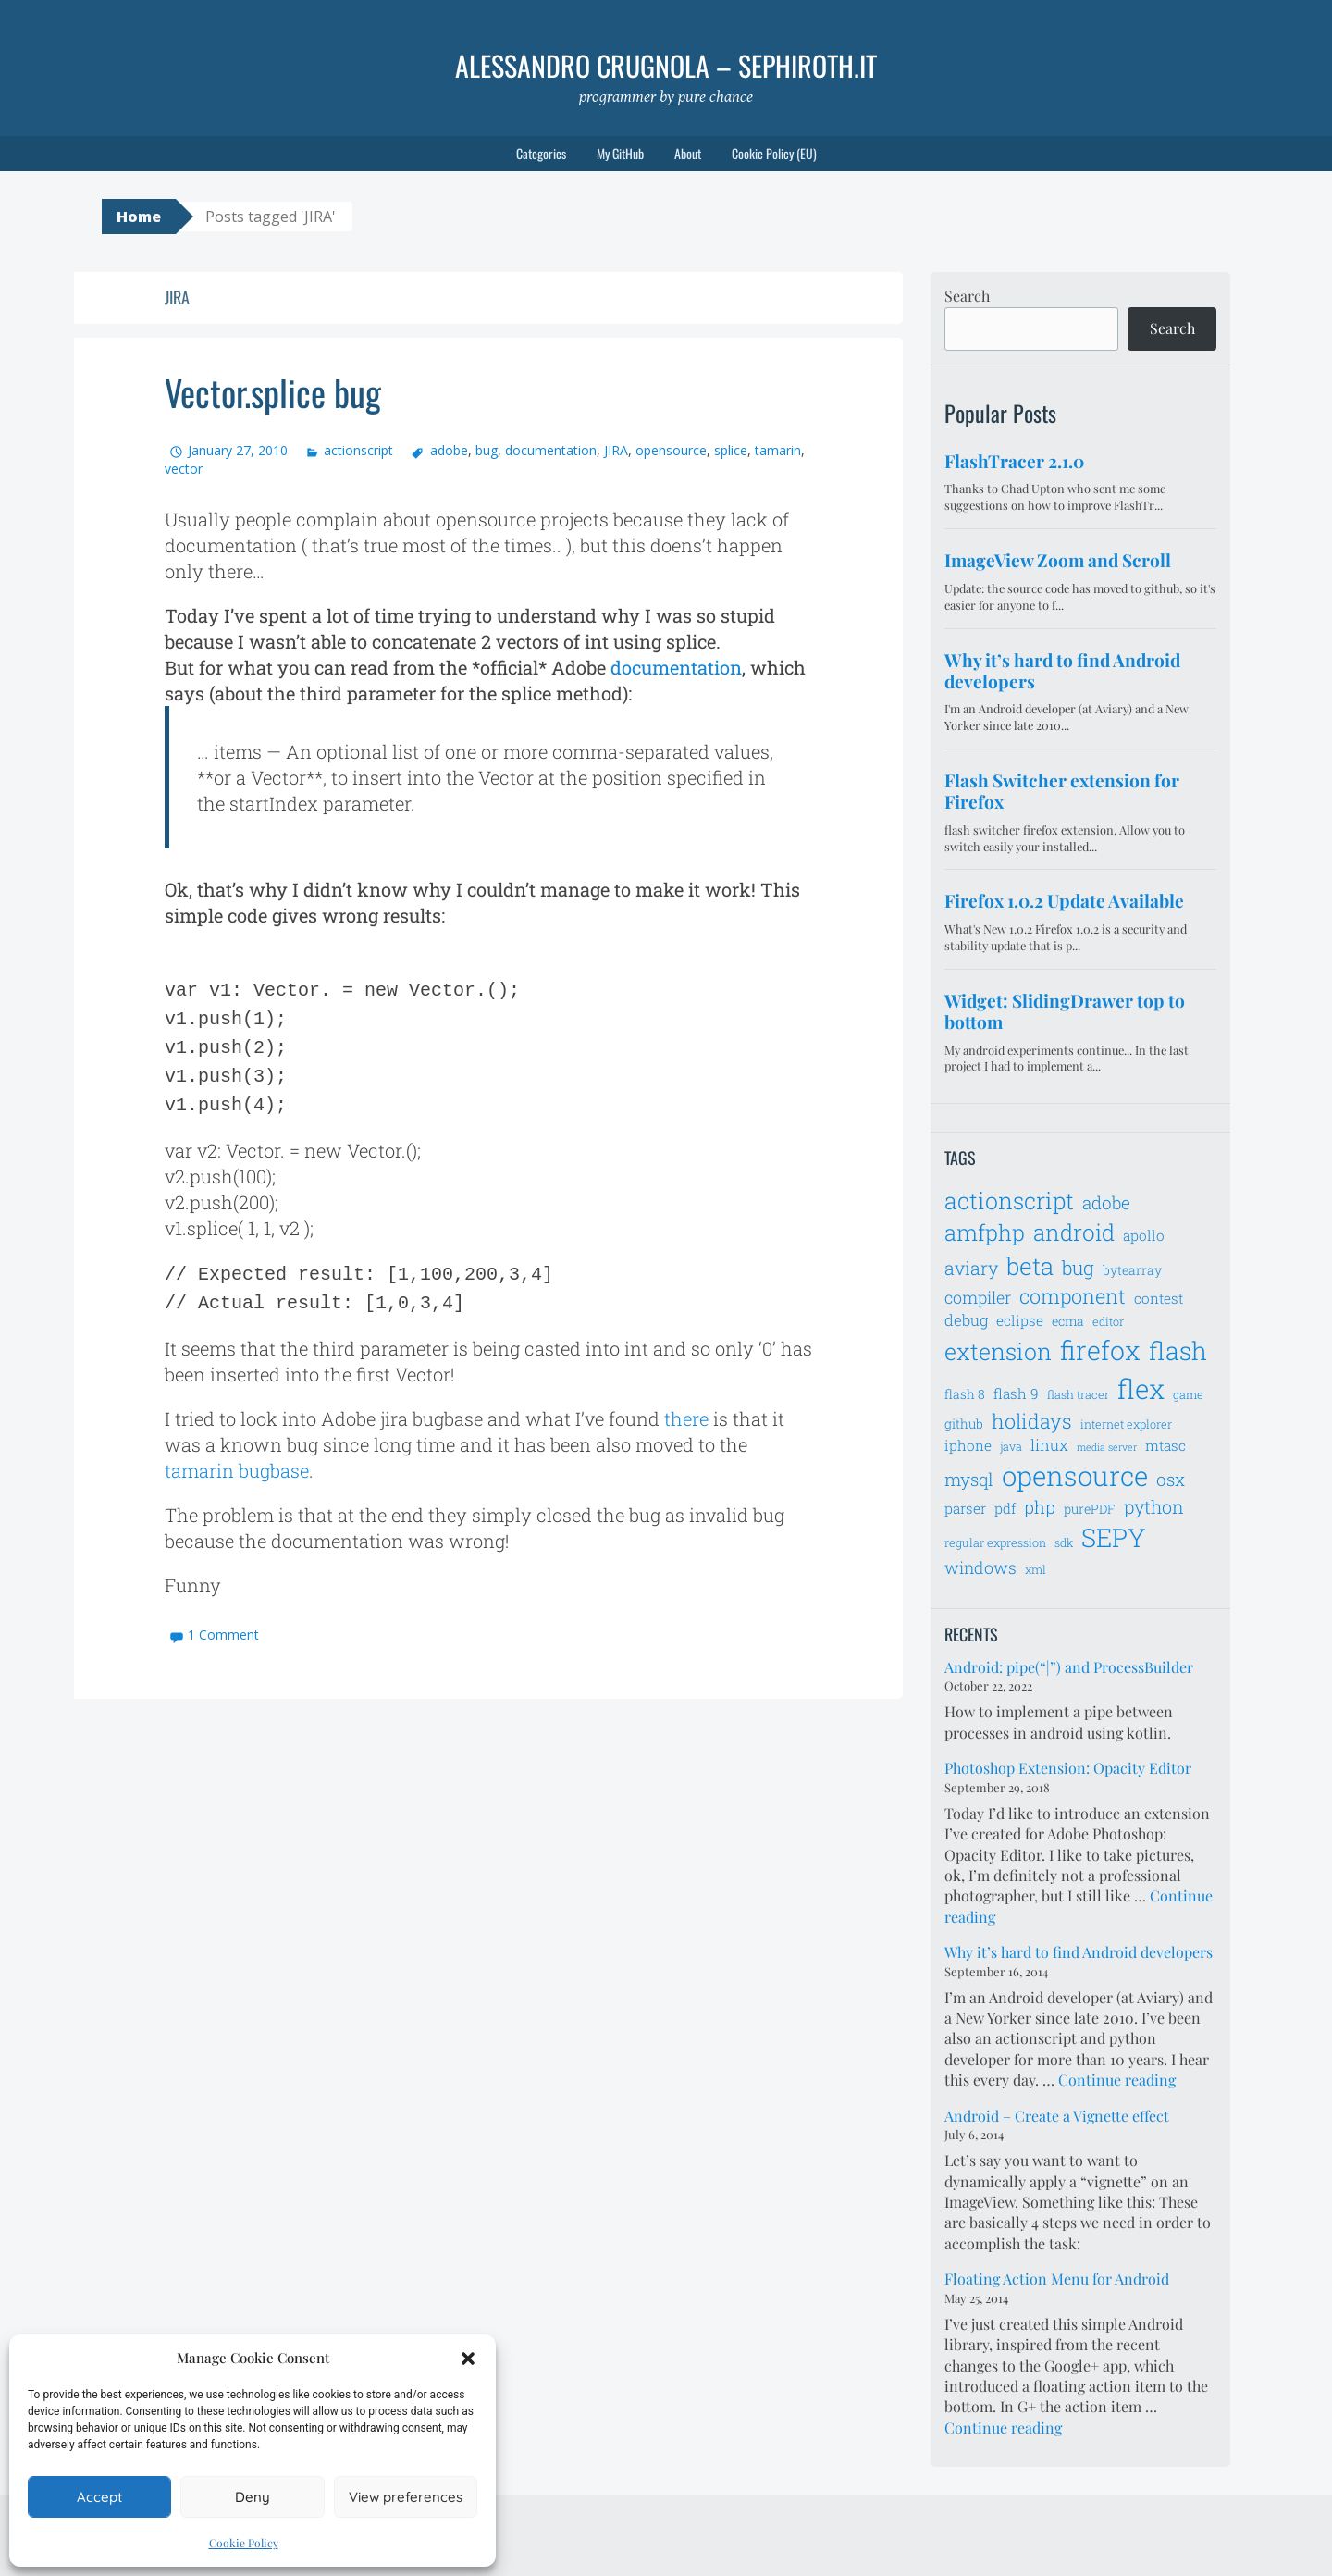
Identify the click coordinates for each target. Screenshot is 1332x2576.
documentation (551, 450)
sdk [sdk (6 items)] (1063, 1542)
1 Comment (223, 1620)
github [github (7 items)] (963, 1423)
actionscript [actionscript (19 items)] (1009, 1200)
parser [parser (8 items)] (965, 1508)
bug (486, 450)
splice (730, 450)
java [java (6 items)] (1011, 1446)
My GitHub (620, 153)
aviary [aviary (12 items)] (971, 1268)
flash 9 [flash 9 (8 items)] (1016, 1393)
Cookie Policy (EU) (774, 153)
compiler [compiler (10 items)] (977, 1297)
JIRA (616, 450)
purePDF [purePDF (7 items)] (1090, 1508)
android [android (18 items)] (1074, 1232)
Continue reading (1117, 2079)
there (686, 1404)
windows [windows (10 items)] (980, 1567)
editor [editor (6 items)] (1108, 1321)
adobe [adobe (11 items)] (1106, 1202)
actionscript (358, 450)
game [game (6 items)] (1188, 1394)
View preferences (405, 2497)
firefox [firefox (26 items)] (1100, 1350)
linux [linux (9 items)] (1049, 1445)
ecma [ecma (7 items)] (1068, 1321)
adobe (449, 450)
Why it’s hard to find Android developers (1078, 1952)
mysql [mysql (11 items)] (968, 1479)
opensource (671, 450)
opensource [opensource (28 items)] (1075, 1475)
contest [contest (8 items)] (1158, 1298)
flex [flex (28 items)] (1141, 1388)
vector (184, 468)
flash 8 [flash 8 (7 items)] (964, 1394)
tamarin (778, 450)
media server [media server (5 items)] (1107, 1447)
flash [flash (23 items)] (1178, 1350)
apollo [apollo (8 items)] (1144, 1235)
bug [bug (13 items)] (1078, 1268)
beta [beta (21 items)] (1030, 1266)
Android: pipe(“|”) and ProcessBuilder (1068, 1667)
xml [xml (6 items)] (1035, 1569)
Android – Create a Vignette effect (1056, 2115)
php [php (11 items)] (1039, 1506)
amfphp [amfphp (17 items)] (984, 1232)
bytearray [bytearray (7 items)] (1132, 1270)
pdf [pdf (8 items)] (1005, 1508)
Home (139, 216)
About (687, 153)
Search (967, 295)
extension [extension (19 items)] (998, 1351)
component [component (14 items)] (1072, 1295)
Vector (278, 391)
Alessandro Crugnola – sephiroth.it (666, 65)
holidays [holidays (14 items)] (1032, 1420)
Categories (541, 153)
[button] (468, 2358)
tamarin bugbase (237, 1455)
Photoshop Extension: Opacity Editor (1067, 1767)
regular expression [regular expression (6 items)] (995, 1542)
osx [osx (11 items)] (1170, 1479)
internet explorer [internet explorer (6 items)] (1126, 1424)
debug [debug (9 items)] (966, 1320)
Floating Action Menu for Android (1056, 2278)
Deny (252, 2497)
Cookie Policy (243, 2542)
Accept (99, 2497)
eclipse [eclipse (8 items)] (1019, 1320)
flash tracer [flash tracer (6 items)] (1078, 1394)
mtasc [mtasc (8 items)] (1165, 1445)
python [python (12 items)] (1154, 1506)
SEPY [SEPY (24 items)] (1113, 1537)
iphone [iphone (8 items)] (968, 1445)
